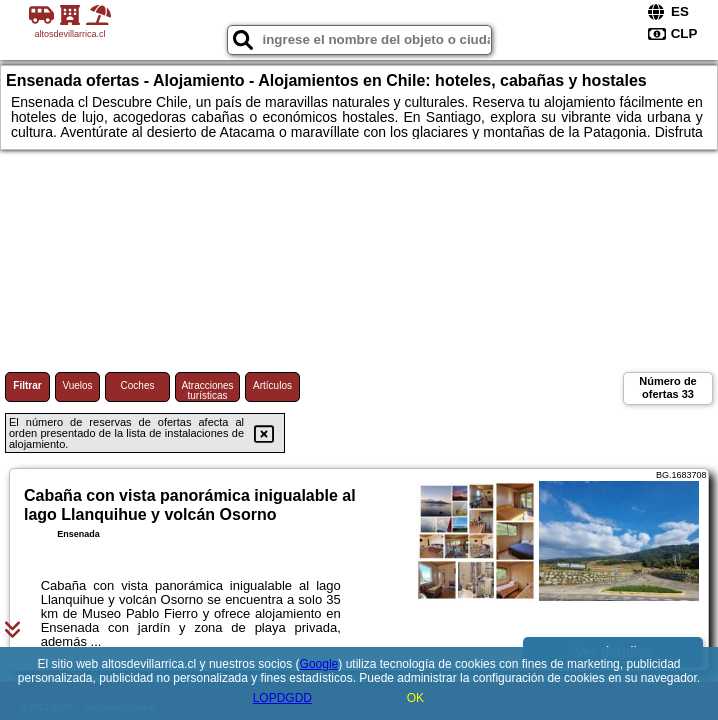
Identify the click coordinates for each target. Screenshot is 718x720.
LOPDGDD (282, 698)
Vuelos (77, 385)
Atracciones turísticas (207, 390)
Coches (138, 385)
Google (319, 664)
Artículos (272, 385)
